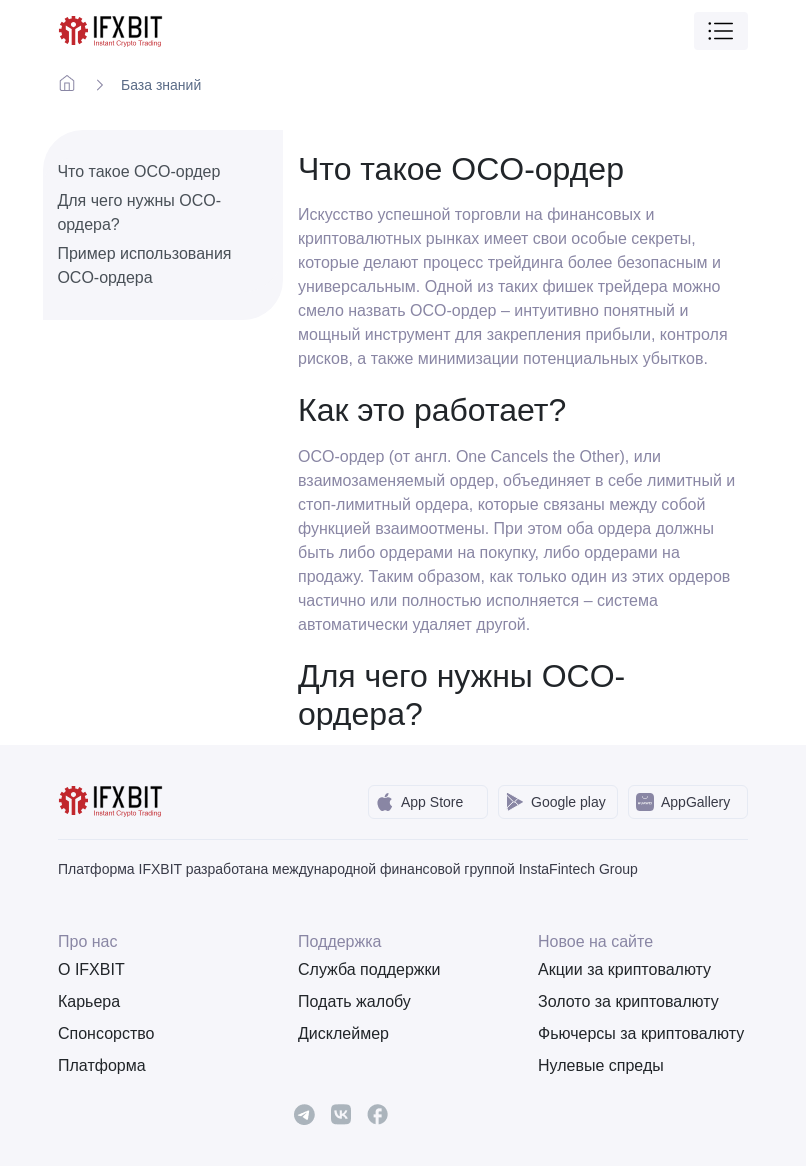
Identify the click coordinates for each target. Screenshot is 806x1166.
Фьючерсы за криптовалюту (641, 1033)
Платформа (102, 1065)
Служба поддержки (369, 969)
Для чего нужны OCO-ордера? (139, 212)
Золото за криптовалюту (628, 1001)
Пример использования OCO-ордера (144, 265)
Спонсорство (106, 1033)
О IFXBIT (91, 969)
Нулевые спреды (601, 1065)
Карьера (89, 1001)
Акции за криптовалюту (624, 969)
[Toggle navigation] (721, 31)
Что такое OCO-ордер (138, 171)
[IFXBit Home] (111, 29)
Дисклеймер (343, 1033)
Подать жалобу (354, 1001)
